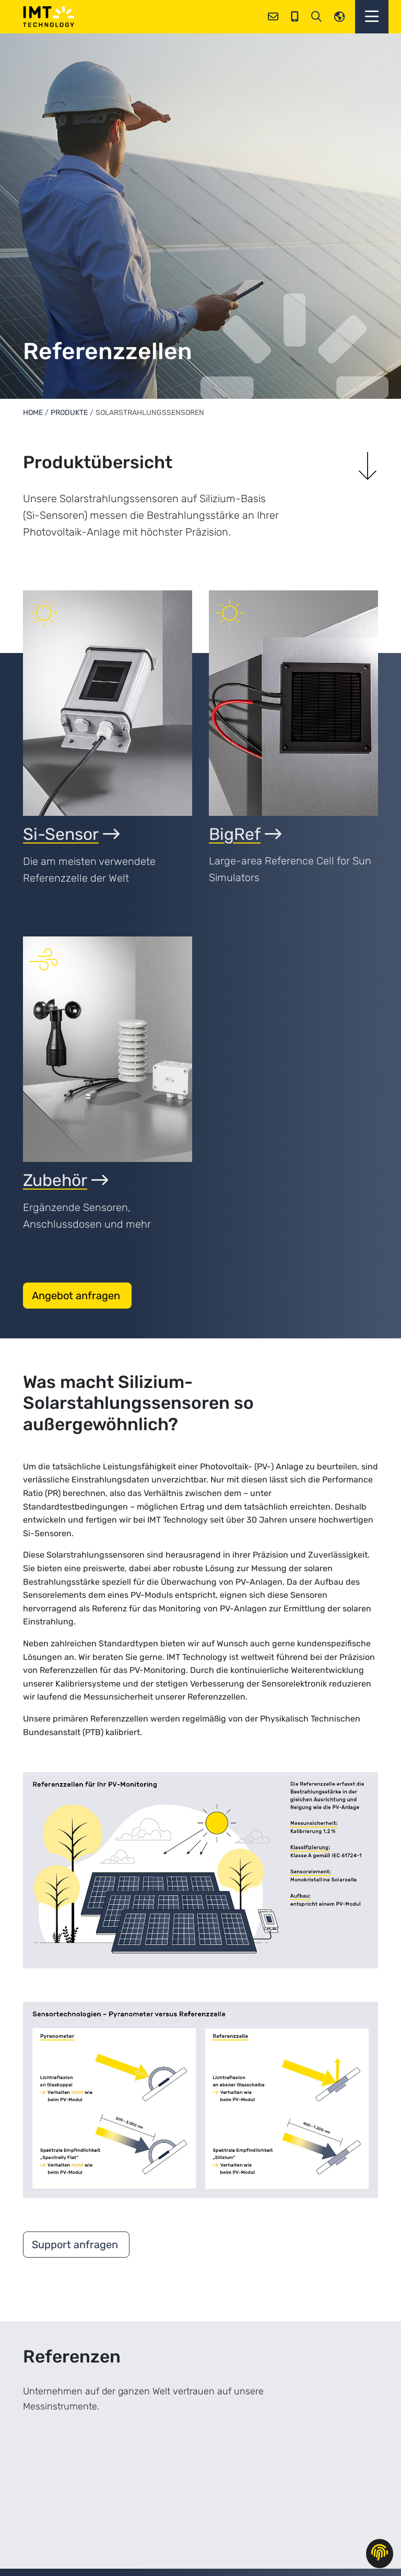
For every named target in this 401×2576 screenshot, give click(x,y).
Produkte (69, 412)
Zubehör (65, 1180)
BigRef (245, 834)
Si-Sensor (71, 834)
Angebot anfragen (77, 1295)
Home (33, 412)
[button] (371, 16)
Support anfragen (76, 2244)
